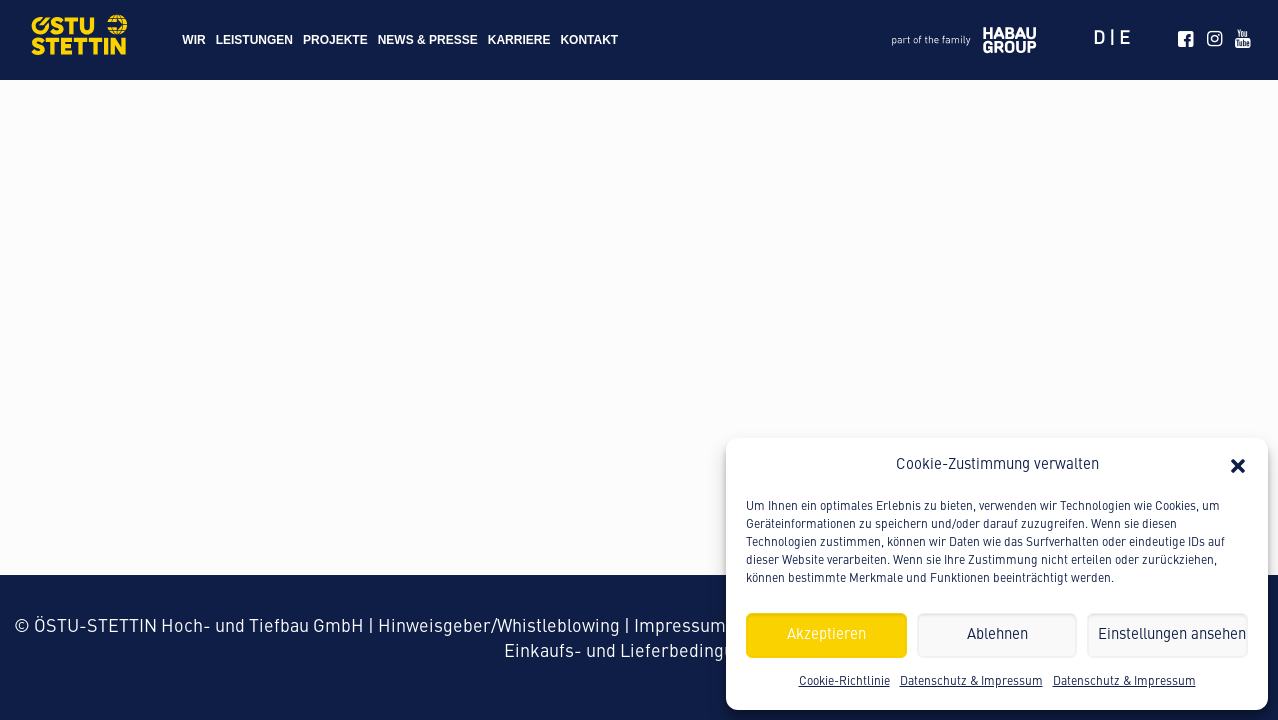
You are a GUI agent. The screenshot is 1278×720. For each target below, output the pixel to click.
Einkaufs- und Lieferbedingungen (639, 652)
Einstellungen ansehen (1172, 635)
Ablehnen (997, 635)
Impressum (680, 627)
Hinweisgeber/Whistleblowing (499, 627)
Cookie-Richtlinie (844, 682)
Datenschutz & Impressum (971, 682)
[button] (1238, 466)
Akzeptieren (826, 635)
